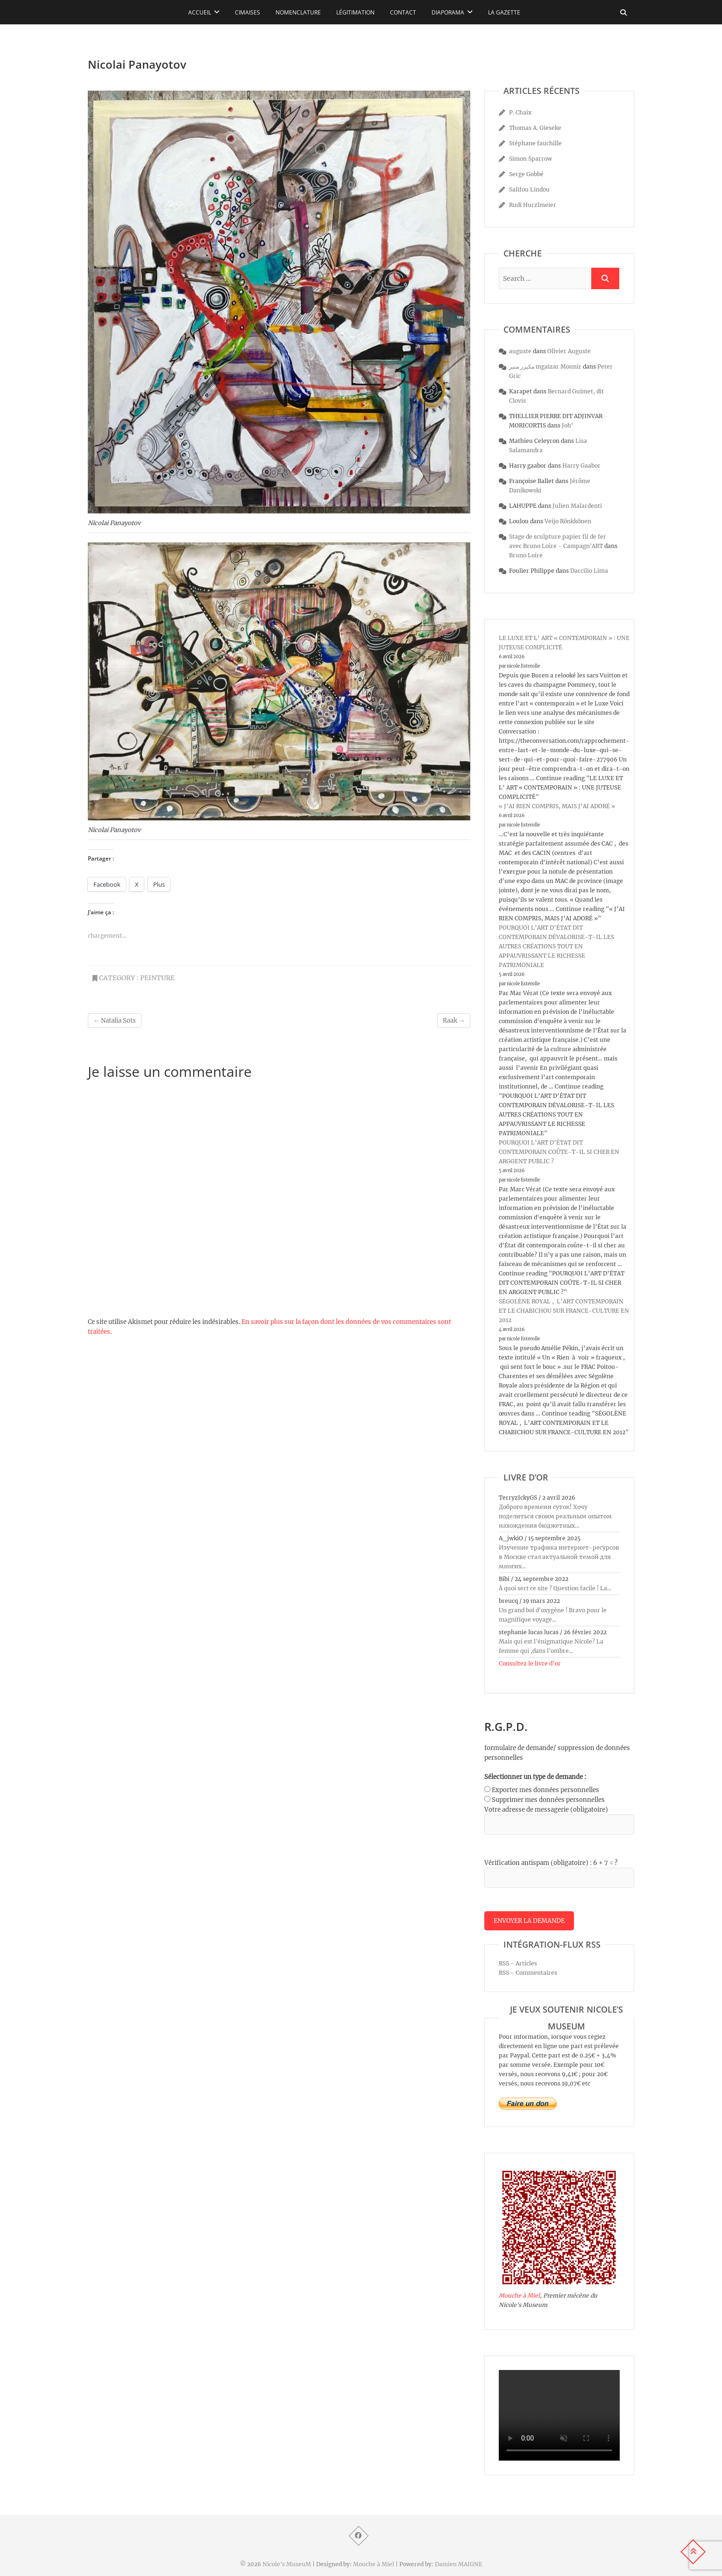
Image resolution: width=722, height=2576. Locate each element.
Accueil (199, 12)
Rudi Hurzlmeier (532, 204)
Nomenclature (298, 12)
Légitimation (355, 12)
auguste (520, 351)
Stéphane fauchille (535, 143)
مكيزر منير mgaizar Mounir (545, 366)
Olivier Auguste (569, 351)
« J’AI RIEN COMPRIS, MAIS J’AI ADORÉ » (557, 806)
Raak (454, 1021)
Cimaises (247, 12)
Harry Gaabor (581, 465)
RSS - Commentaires (528, 1972)
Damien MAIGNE (458, 2564)
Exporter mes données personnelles (545, 1790)
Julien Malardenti (577, 505)
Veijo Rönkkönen (568, 521)
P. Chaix (520, 112)
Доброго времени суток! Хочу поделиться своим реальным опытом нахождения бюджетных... (555, 1516)
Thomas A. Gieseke (535, 127)
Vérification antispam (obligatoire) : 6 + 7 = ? (550, 1863)
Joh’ (567, 425)
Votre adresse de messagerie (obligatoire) (546, 1810)
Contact (403, 12)
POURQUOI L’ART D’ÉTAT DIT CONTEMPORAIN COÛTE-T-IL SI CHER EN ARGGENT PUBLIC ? (559, 1152)
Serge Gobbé (526, 174)
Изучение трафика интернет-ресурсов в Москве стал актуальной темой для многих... (559, 1557)
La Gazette (504, 12)
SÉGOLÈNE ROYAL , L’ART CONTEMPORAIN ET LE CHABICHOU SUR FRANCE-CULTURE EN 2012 (564, 1311)
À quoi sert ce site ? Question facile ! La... (555, 1588)
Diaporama (448, 12)
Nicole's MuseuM (286, 2564)
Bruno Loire (526, 555)
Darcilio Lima (589, 570)
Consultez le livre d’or (530, 1663)
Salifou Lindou (529, 189)
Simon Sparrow (530, 158)
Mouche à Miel (519, 2295)
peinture (157, 978)
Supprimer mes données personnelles (548, 1800)
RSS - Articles (518, 1963)
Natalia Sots (114, 1021)
